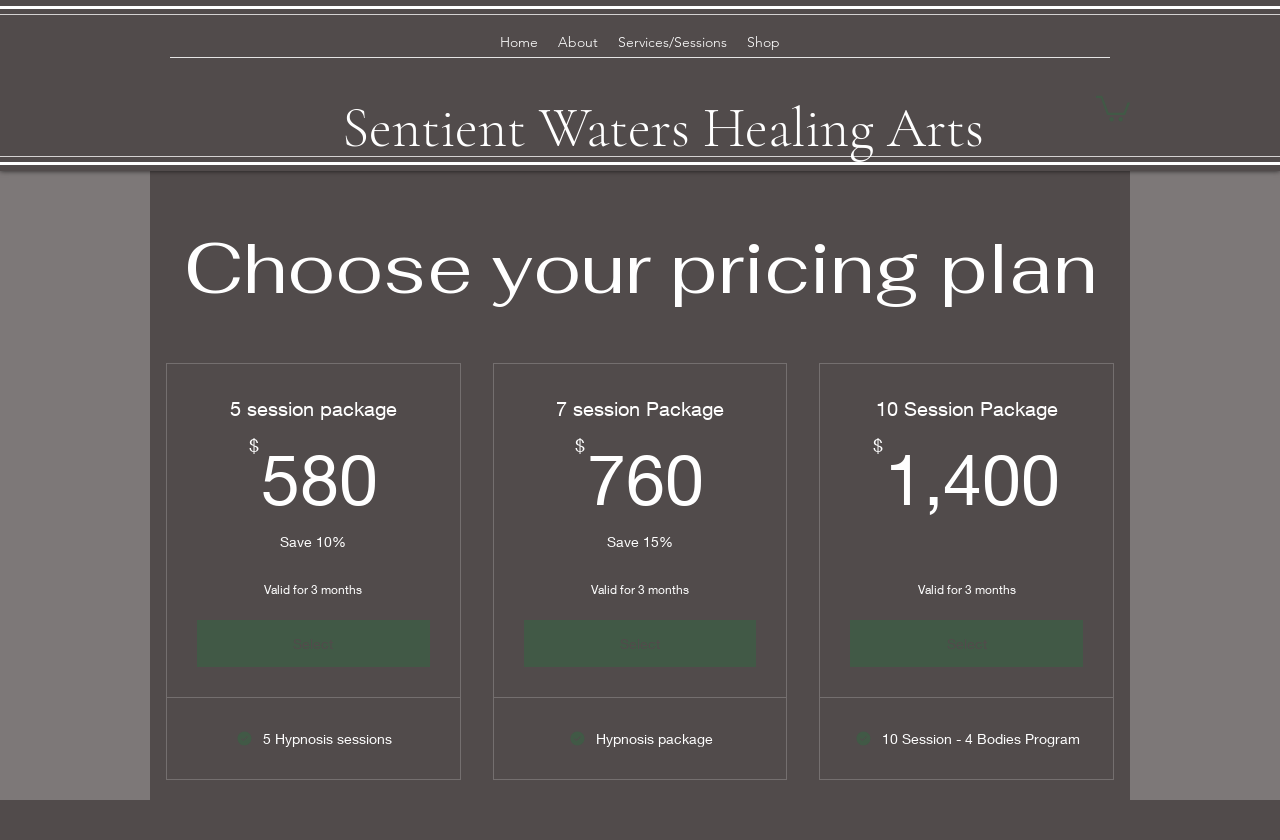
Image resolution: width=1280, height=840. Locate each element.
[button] (1113, 107)
